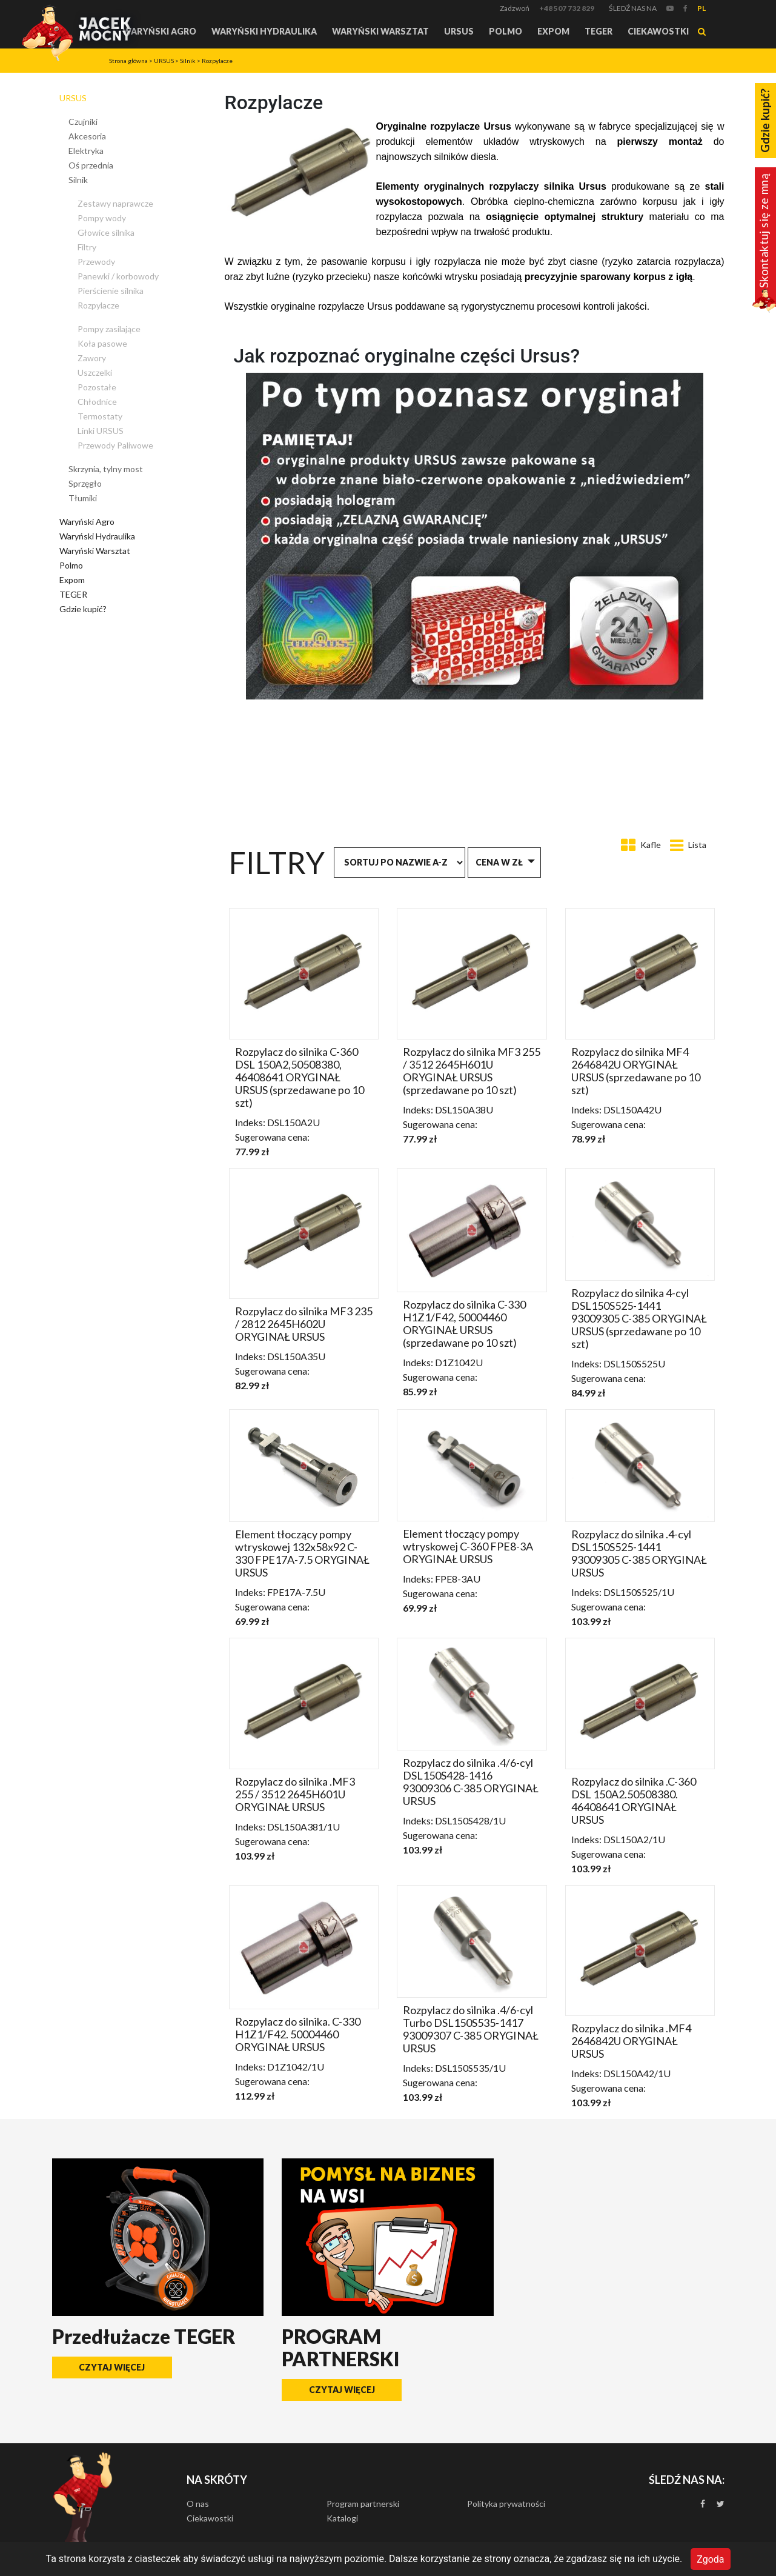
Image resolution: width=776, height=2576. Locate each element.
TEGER (598, 31)
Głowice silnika (106, 232)
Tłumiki (82, 498)
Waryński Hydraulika (264, 31)
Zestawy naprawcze (115, 203)
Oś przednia (90, 165)
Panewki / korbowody (118, 276)
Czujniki (83, 121)
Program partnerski (363, 2503)
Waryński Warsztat (380, 31)
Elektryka (86, 150)
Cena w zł (499, 862)
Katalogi (342, 2518)
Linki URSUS (101, 430)
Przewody (96, 261)
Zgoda (710, 2558)
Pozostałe (97, 387)
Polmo (505, 31)
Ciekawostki (658, 31)
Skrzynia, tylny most (105, 469)
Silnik (188, 60)
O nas (198, 2503)
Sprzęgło (85, 483)
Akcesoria (87, 136)
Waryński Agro (159, 31)
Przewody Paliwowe (115, 445)
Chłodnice (97, 401)
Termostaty (100, 416)
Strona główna (128, 60)
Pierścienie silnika (111, 290)
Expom (553, 31)
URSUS (459, 31)
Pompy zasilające (109, 329)
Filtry (87, 247)
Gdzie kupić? (83, 609)
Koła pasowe (102, 343)
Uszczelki (95, 372)
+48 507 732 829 (566, 8)
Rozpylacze (217, 60)
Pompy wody (102, 218)
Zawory (92, 358)
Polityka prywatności (506, 2503)
